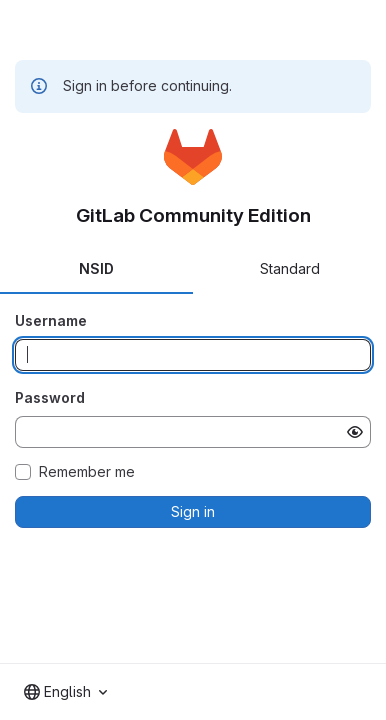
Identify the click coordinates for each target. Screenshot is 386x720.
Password (50, 397)
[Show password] (355, 432)
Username (51, 320)
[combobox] (65, 692)
